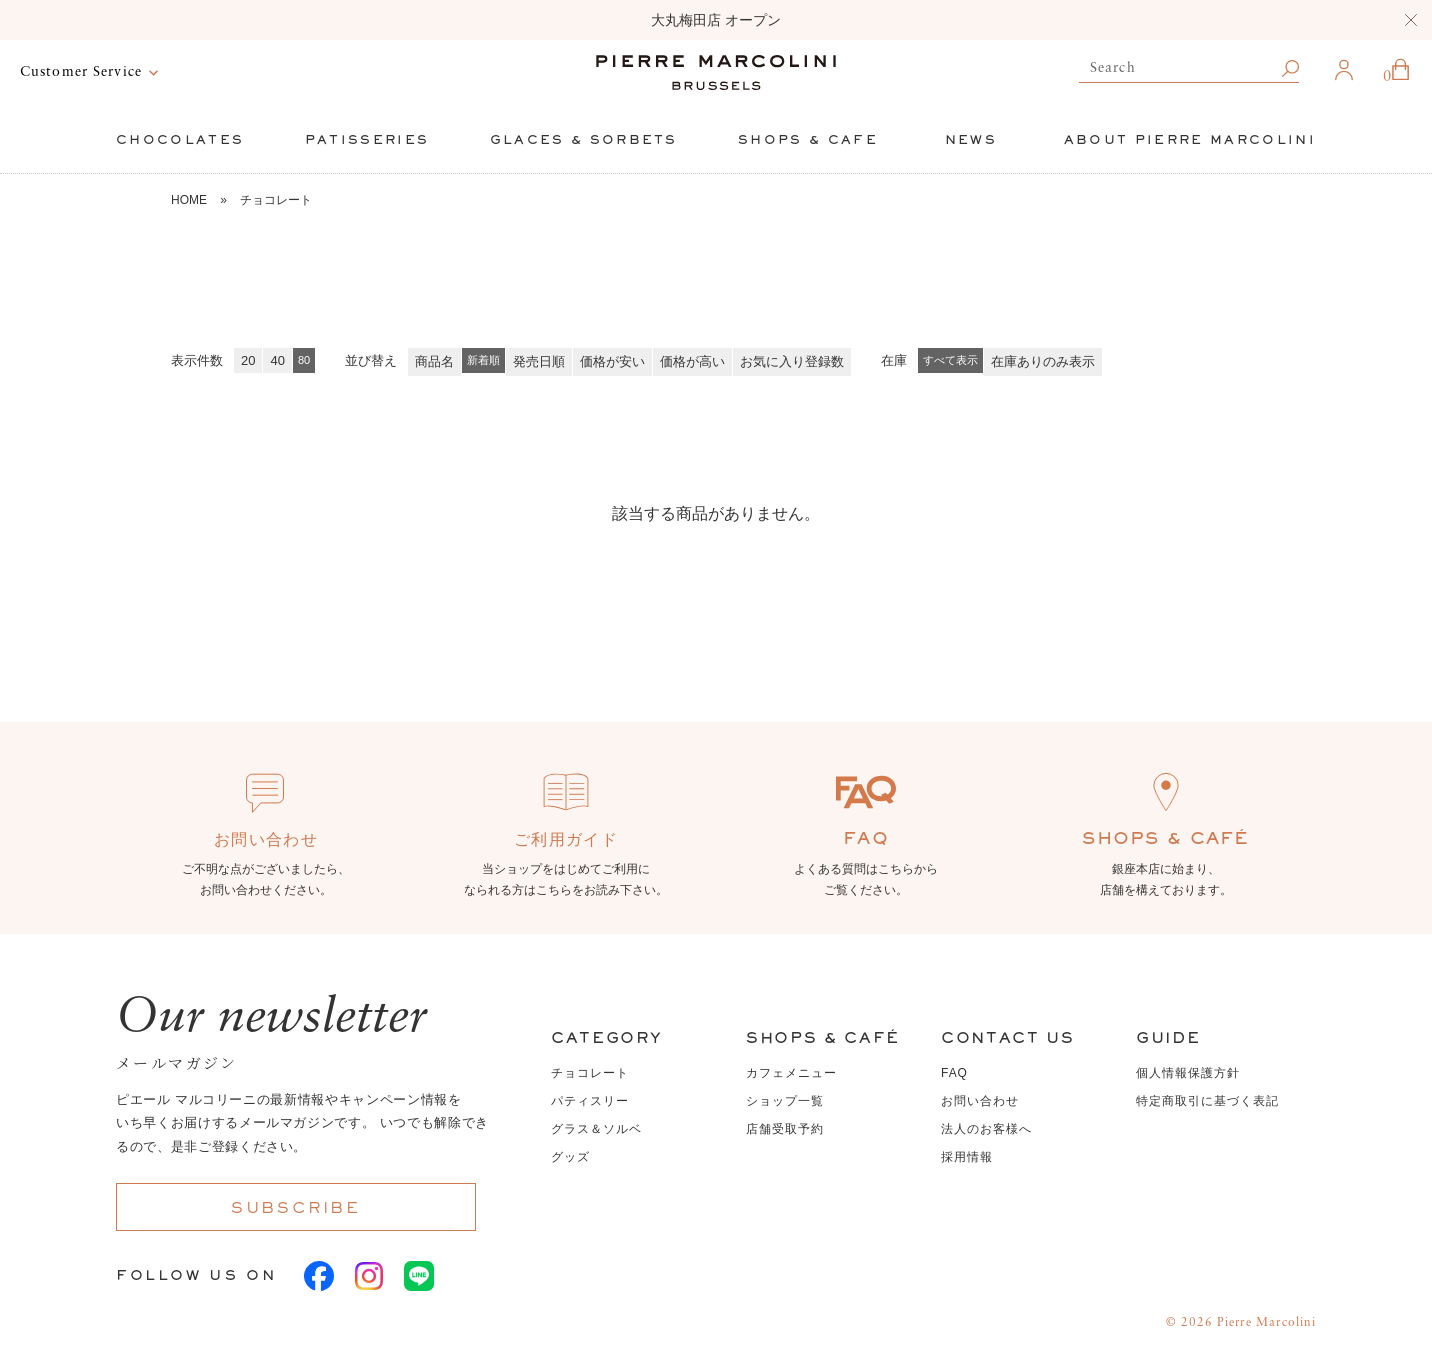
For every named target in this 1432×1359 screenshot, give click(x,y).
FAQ (954, 1073)
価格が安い (612, 361)
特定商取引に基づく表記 (1207, 1101)
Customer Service (81, 72)
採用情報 (967, 1157)
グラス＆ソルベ (596, 1129)
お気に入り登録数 (792, 361)
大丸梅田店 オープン (716, 20)
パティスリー (590, 1101)
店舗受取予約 (785, 1129)
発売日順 (539, 361)
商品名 (434, 361)
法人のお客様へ (986, 1129)
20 (248, 360)
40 (277, 360)
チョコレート (276, 200)
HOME (189, 200)
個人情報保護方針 (1188, 1073)
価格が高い (692, 361)
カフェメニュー (791, 1073)
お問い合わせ (980, 1101)
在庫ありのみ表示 (1043, 361)
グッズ (570, 1157)
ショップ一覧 (785, 1101)
